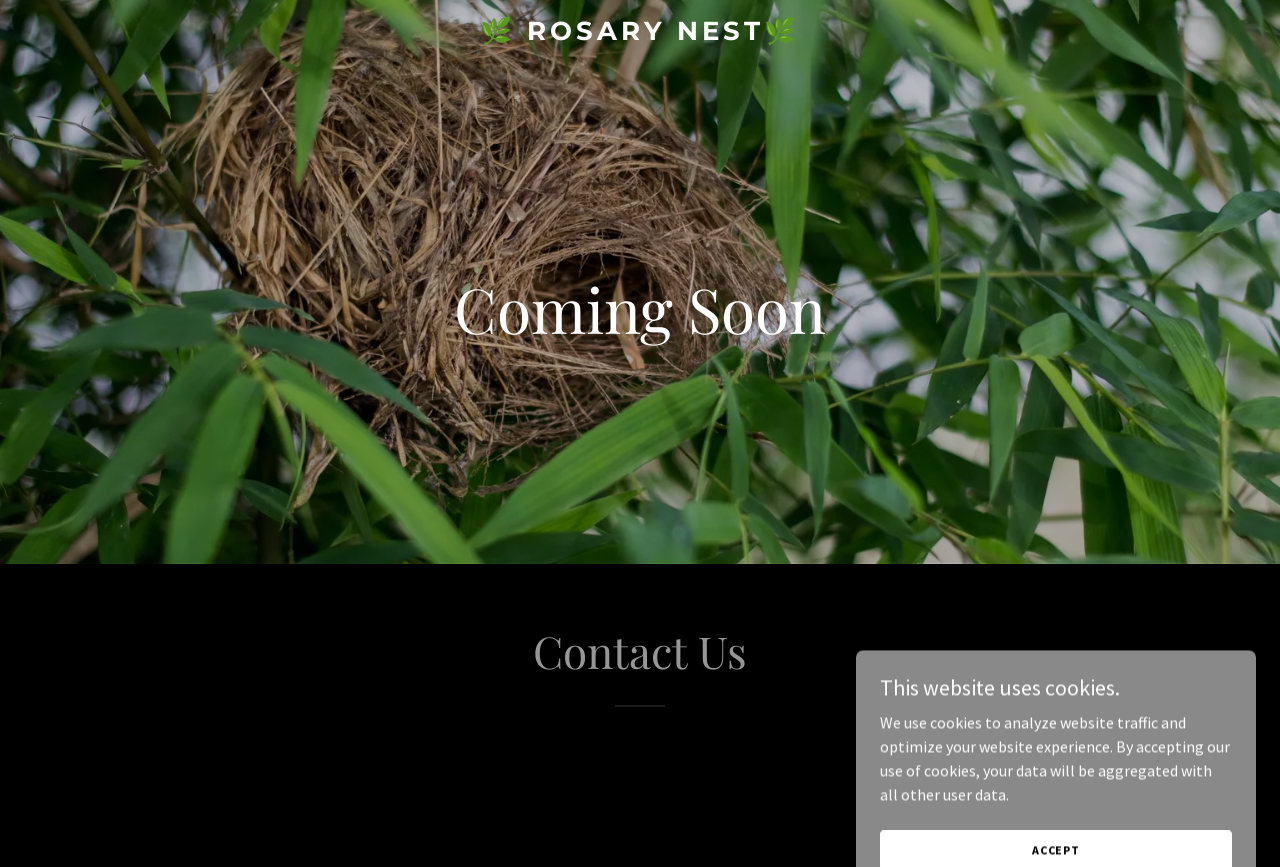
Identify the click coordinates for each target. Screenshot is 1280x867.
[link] (640, 34)
